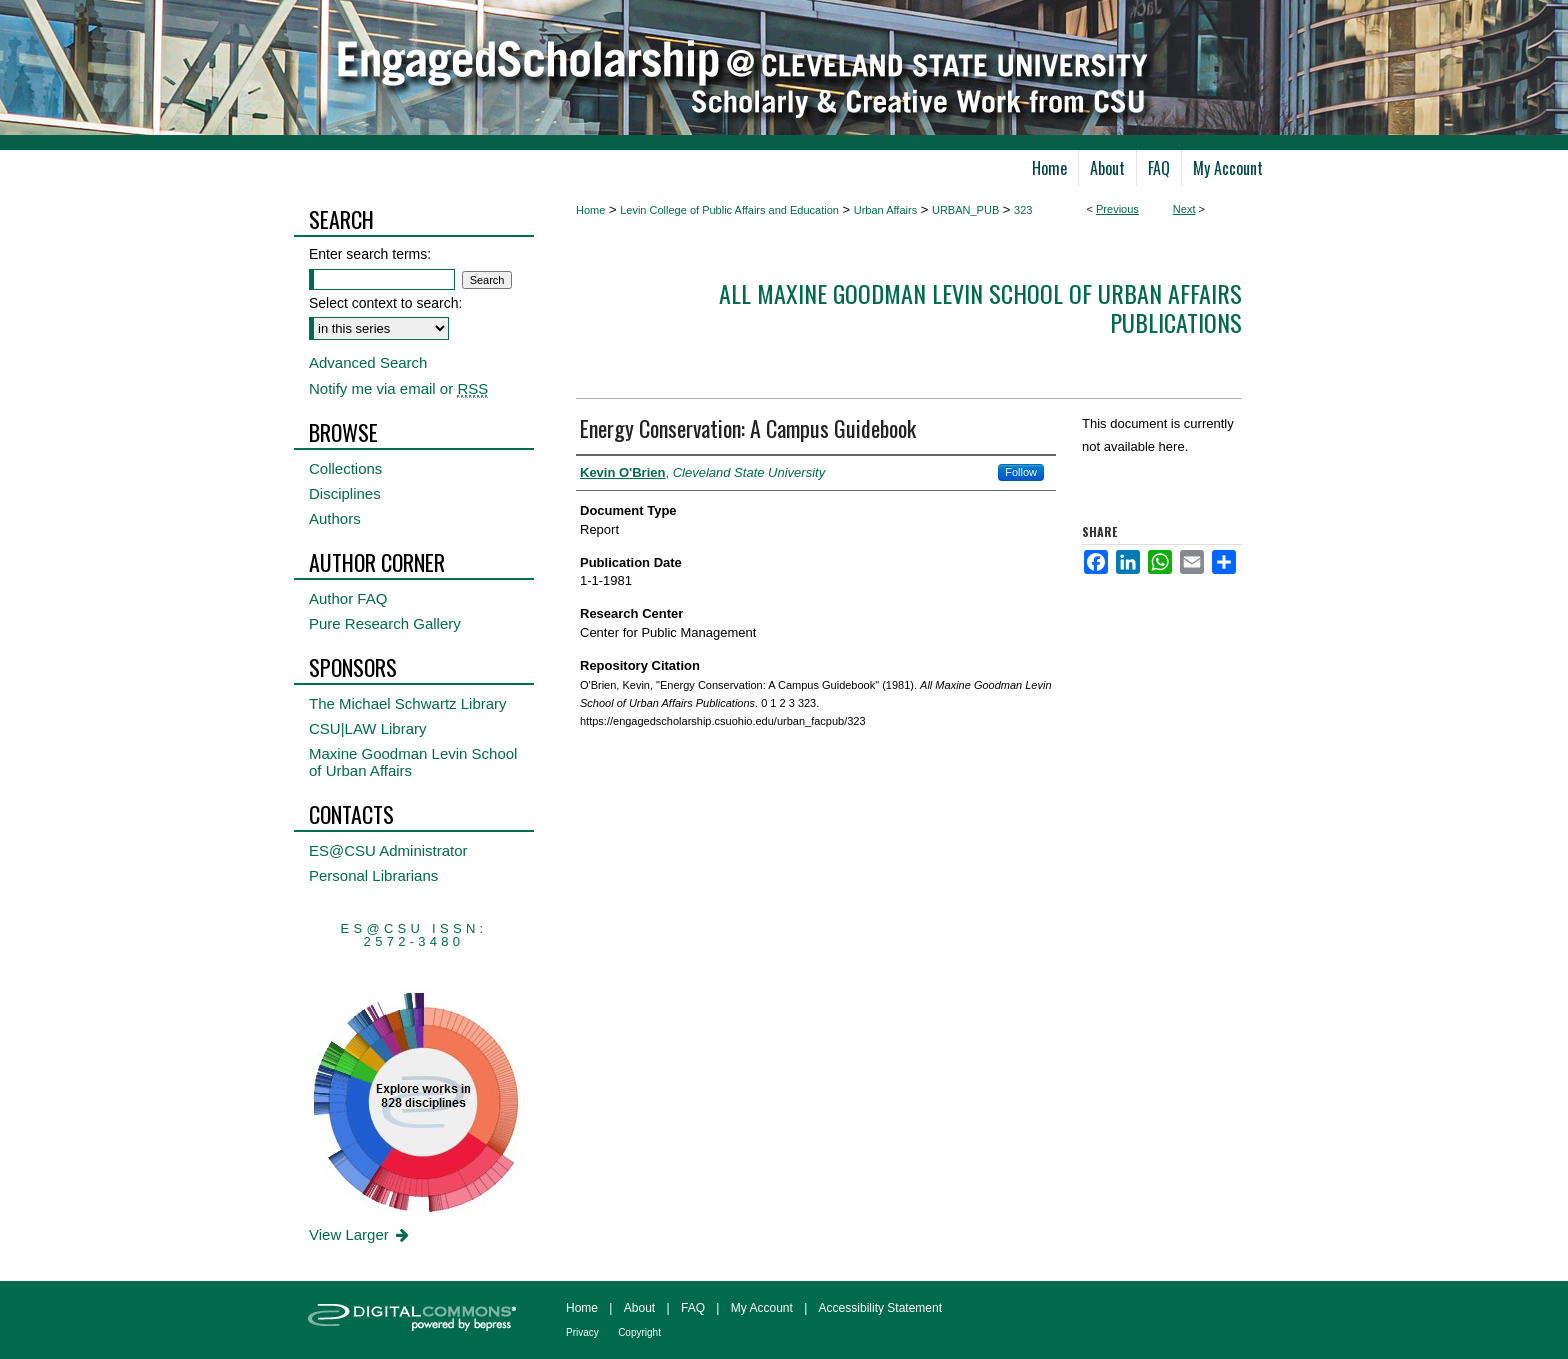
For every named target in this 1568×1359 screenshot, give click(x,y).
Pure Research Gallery (385, 623)
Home (590, 210)
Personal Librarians (373, 875)
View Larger (360, 1234)
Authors (335, 518)
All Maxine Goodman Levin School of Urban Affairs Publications (980, 307)
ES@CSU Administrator (388, 850)
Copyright (639, 1332)
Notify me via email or (398, 388)
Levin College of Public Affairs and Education (729, 210)
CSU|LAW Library (368, 728)
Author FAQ (348, 598)
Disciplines (345, 493)
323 (1023, 210)
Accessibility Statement (880, 1308)
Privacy (582, 1332)
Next (1184, 209)
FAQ (693, 1308)
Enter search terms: (370, 254)
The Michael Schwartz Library (408, 703)
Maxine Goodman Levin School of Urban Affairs (413, 762)
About (639, 1308)
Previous (1117, 209)
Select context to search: (385, 303)
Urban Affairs (885, 210)
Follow (1021, 472)
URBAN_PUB (965, 210)
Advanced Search (368, 362)
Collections (345, 468)
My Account (762, 1308)
